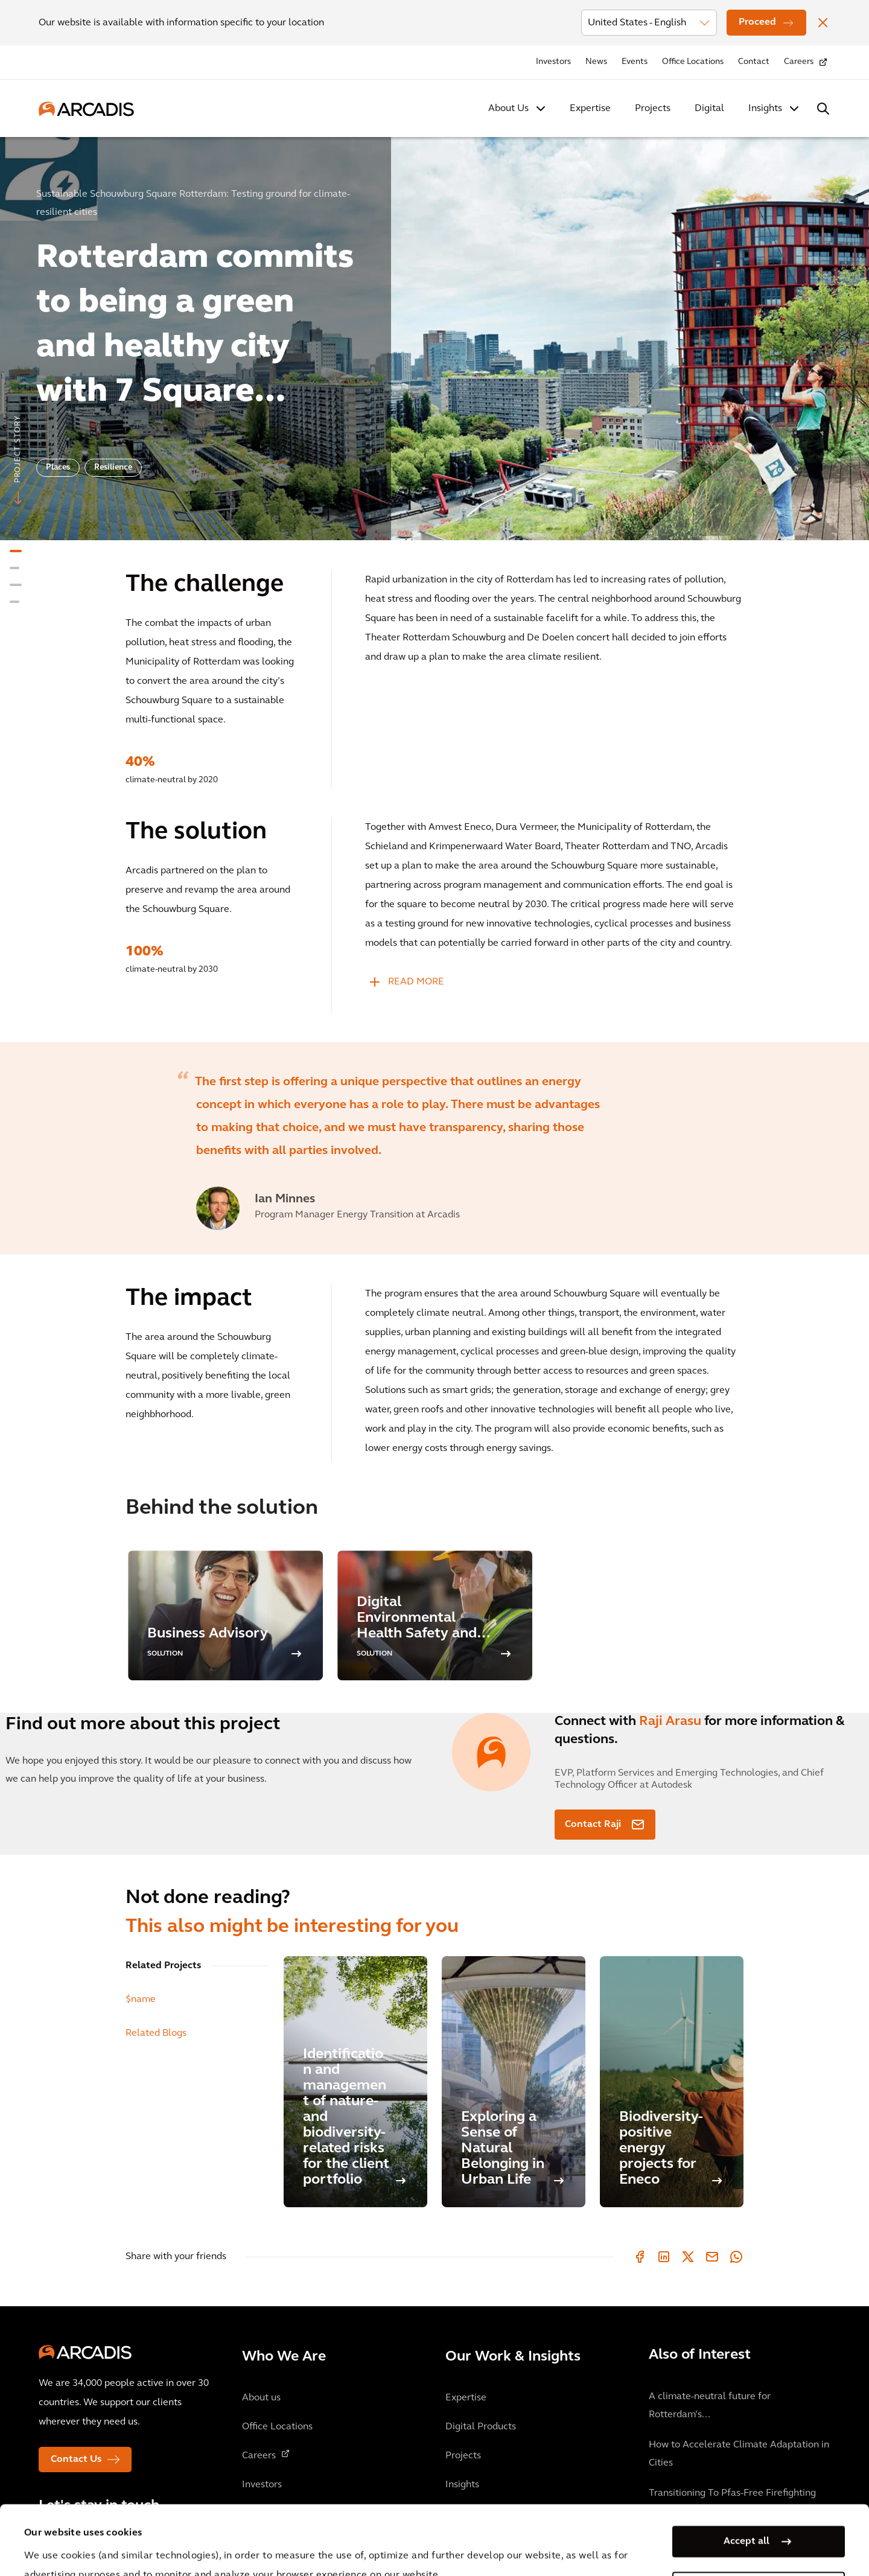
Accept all (746, 2472)
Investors (553, 61)
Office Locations (693, 61)
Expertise (590, 108)
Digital (709, 108)
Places (58, 467)
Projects (652, 108)
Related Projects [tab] (163, 1966)
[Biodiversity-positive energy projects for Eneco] (671, 2081)
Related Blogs (156, 2033)
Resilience (113, 467)
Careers (798, 61)
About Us (508, 108)
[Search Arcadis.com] (823, 108)
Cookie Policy (339, 2544)
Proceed (757, 22)
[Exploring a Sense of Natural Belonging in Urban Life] (513, 2081)
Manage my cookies (746, 2518)
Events (635, 61)
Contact (753, 61)
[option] (434, 333)
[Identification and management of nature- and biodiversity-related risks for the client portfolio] (355, 2081)
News (596, 61)
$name (141, 1999)
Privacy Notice (248, 2544)
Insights (765, 108)
